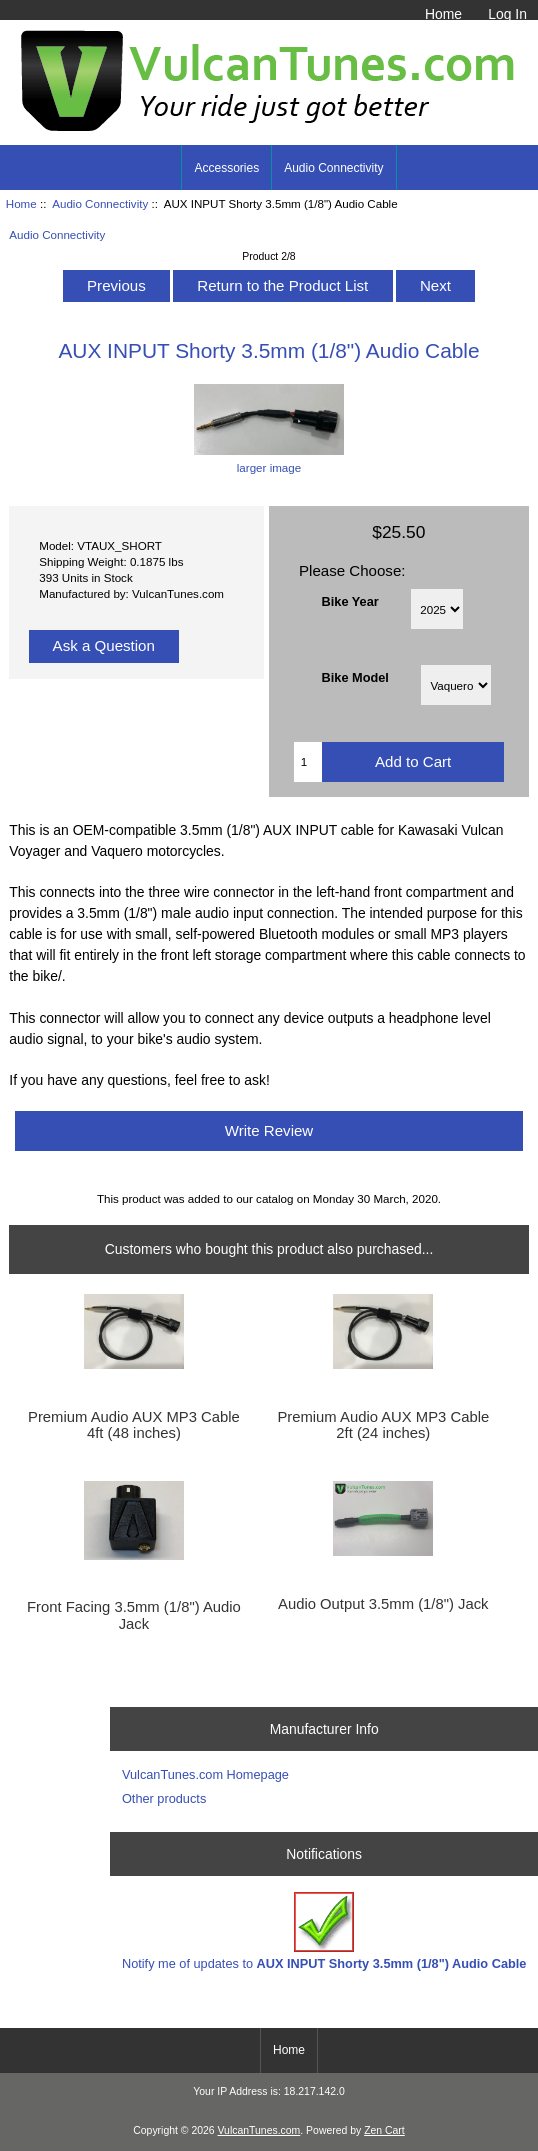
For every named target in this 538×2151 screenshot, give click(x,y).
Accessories (226, 168)
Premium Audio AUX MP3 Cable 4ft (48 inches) (134, 1425)
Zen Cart (384, 2130)
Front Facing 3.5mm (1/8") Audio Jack (134, 1615)
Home (443, 14)
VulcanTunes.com (259, 2130)
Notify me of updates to (324, 1931)
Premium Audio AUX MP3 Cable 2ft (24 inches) (383, 1425)
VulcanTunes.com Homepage (205, 1774)
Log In (507, 14)
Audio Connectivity (100, 203)
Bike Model (355, 677)
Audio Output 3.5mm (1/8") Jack (383, 1604)
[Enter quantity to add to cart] (308, 762)
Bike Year (350, 600)
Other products (164, 1798)
